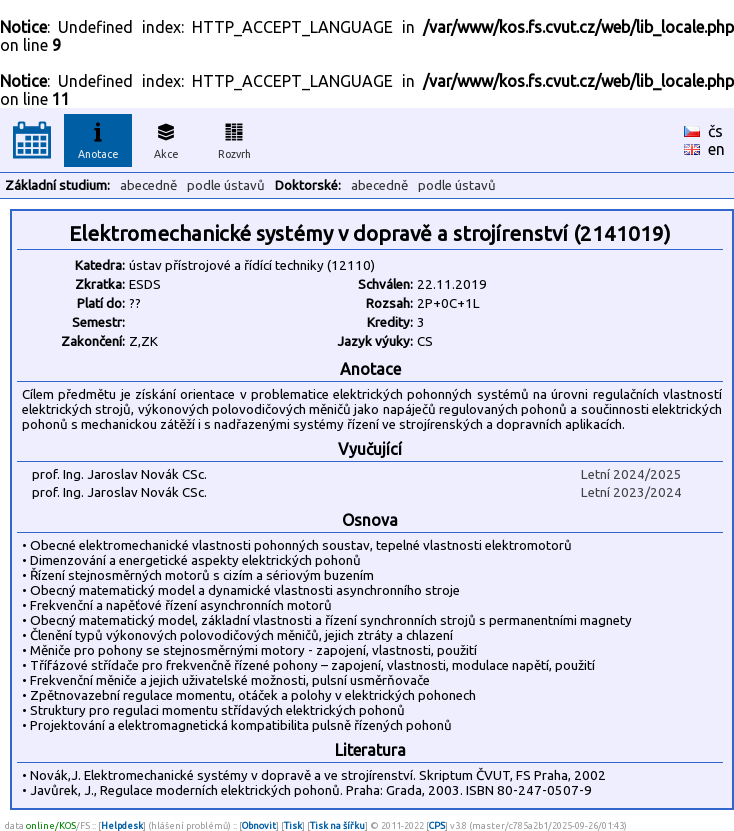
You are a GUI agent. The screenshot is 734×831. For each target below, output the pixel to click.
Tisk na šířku (337, 825)
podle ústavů (226, 185)
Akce (166, 138)
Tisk (293, 825)
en (716, 149)
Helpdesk (122, 825)
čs (715, 131)
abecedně (148, 185)
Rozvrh (234, 138)
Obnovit (259, 825)
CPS (437, 825)
